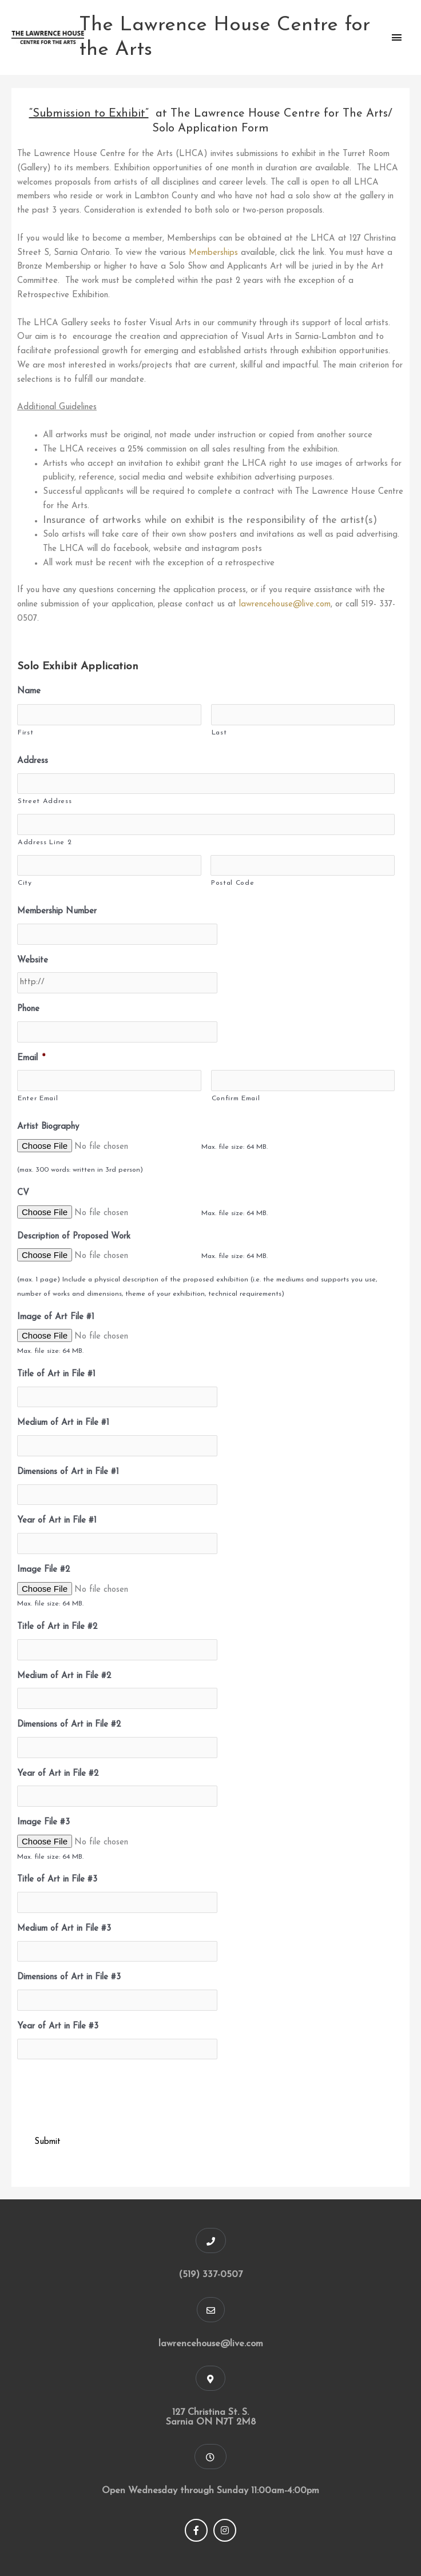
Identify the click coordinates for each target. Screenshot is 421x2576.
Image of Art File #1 (55, 1317)
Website (32, 960)
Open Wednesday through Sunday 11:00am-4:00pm (210, 2490)
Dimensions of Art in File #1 (68, 1472)
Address (32, 761)
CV (23, 1193)
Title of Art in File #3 (57, 1879)
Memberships (213, 253)
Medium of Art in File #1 (63, 1423)
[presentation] (104, 2090)
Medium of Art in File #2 (64, 1676)
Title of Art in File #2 (57, 1627)
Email (31, 1058)
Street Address (45, 801)
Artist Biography (48, 1127)
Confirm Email (236, 1098)
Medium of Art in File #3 (64, 1928)
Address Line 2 (45, 842)
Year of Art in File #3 (57, 2026)
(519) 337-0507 (210, 2274)
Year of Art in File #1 (57, 1520)
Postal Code (232, 883)
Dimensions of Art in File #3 (69, 1977)
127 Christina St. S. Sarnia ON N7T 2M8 (211, 2417)
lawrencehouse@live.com (285, 604)
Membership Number (57, 911)
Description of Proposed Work (73, 1236)
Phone (28, 1009)
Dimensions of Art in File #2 (69, 1724)
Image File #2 (43, 1569)
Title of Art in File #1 (56, 1374)
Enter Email (38, 1098)
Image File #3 (43, 1822)
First (25, 732)
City (25, 883)
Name (29, 691)
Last (219, 732)
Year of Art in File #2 (57, 1774)
